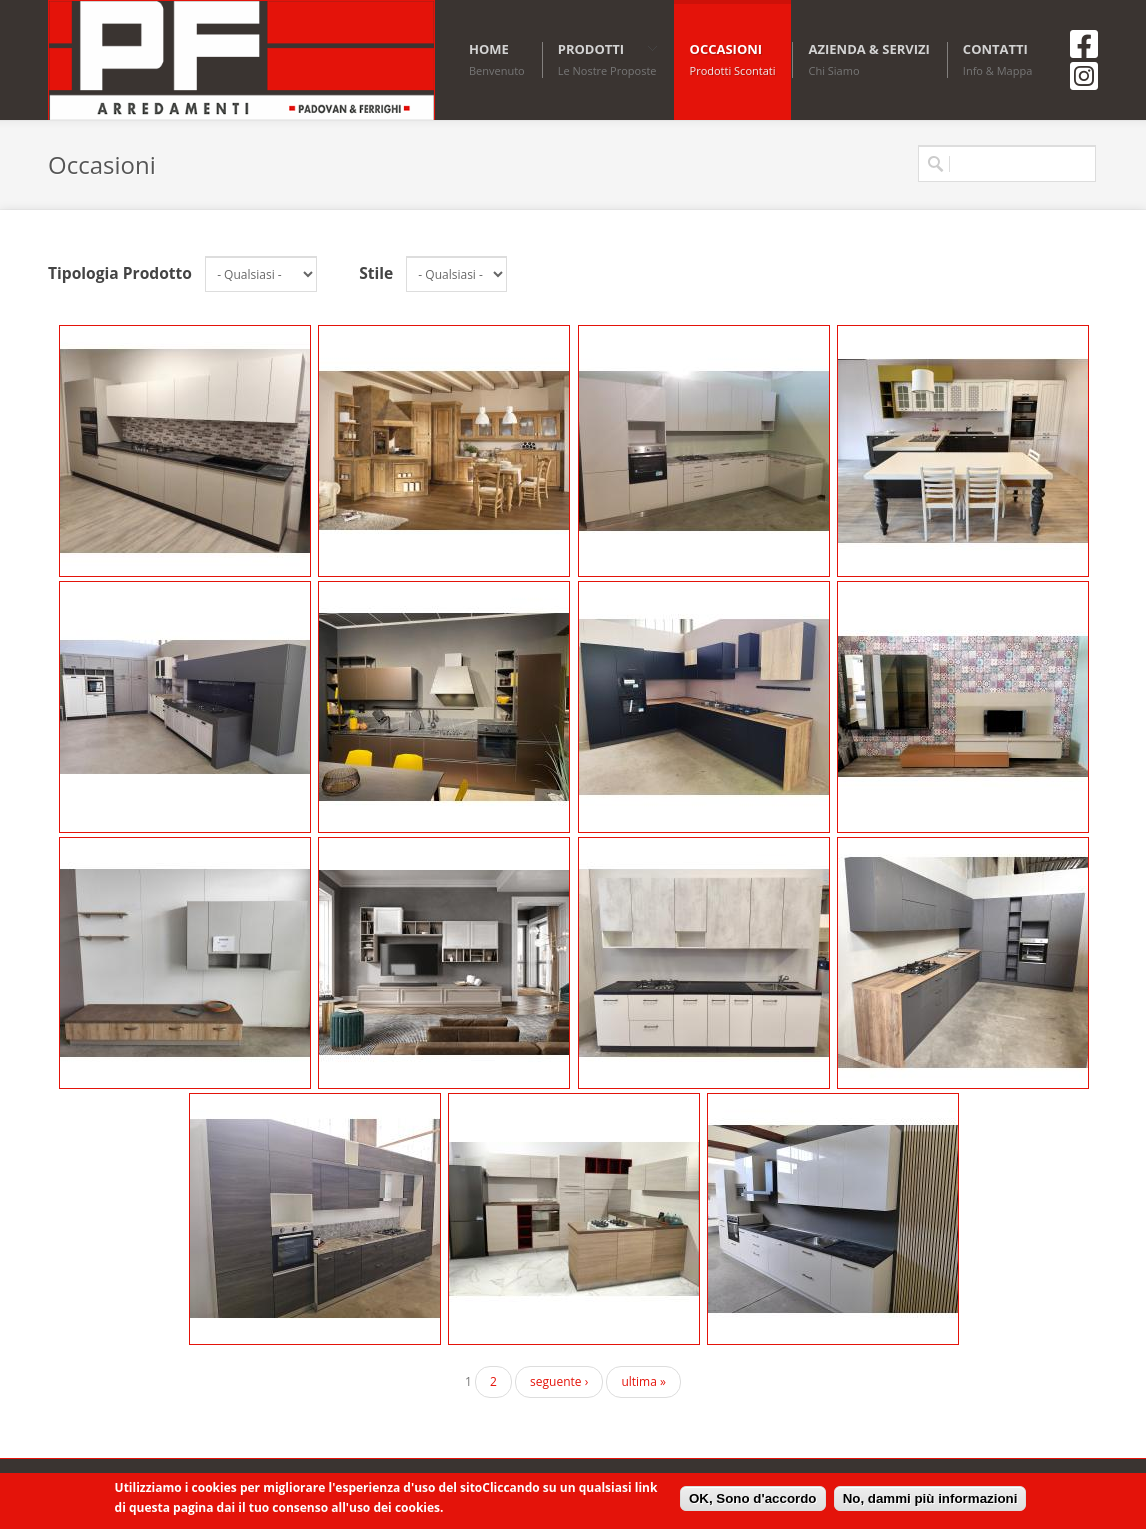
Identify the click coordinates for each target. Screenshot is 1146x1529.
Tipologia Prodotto (120, 273)
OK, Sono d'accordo (753, 1498)
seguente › (559, 1381)
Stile (376, 273)
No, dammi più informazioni (930, 1498)
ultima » (643, 1381)
